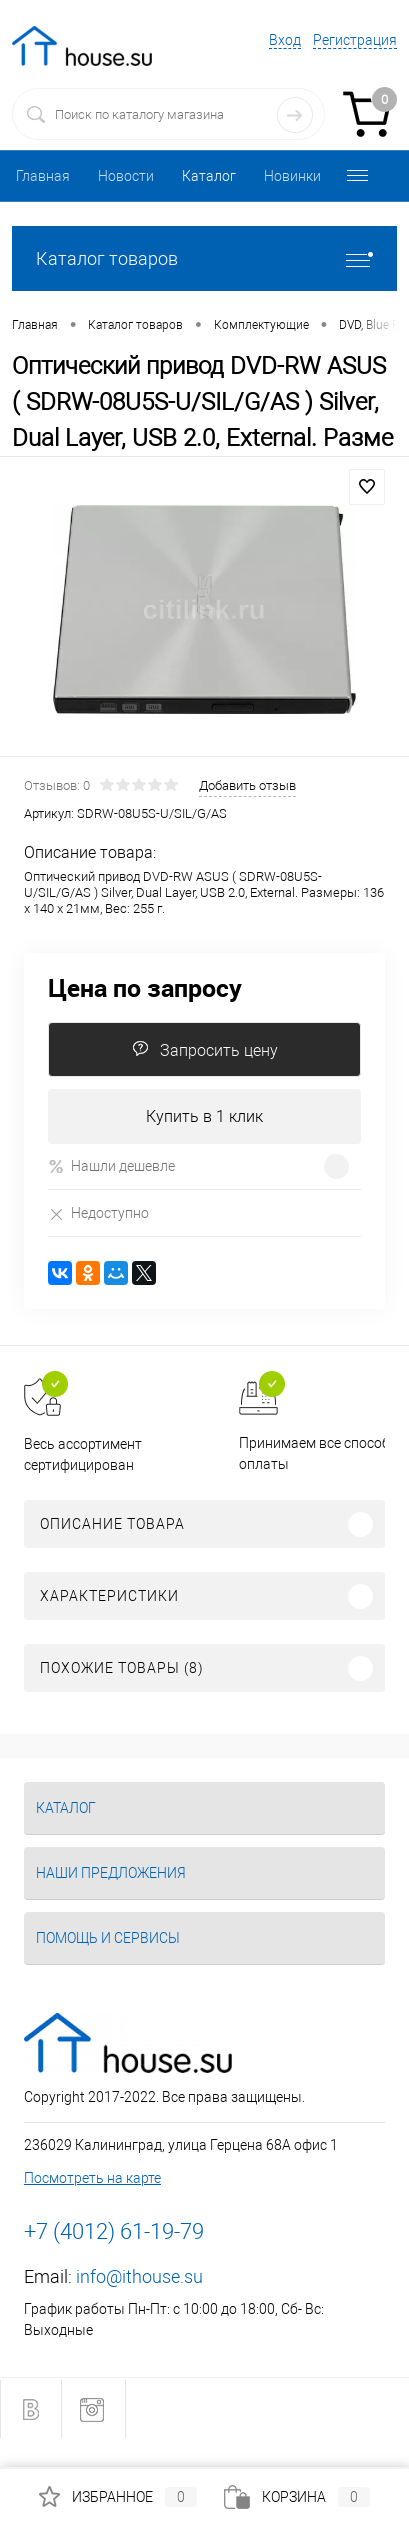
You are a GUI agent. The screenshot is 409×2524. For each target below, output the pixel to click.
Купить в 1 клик (204, 1116)
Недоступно (98, 1213)
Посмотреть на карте (92, 2178)
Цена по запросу (145, 987)
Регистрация (355, 40)
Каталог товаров (204, 258)
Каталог (209, 176)
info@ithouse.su (139, 2276)
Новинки (292, 176)
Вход (285, 40)
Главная (43, 176)
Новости (126, 176)
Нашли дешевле (111, 1166)
